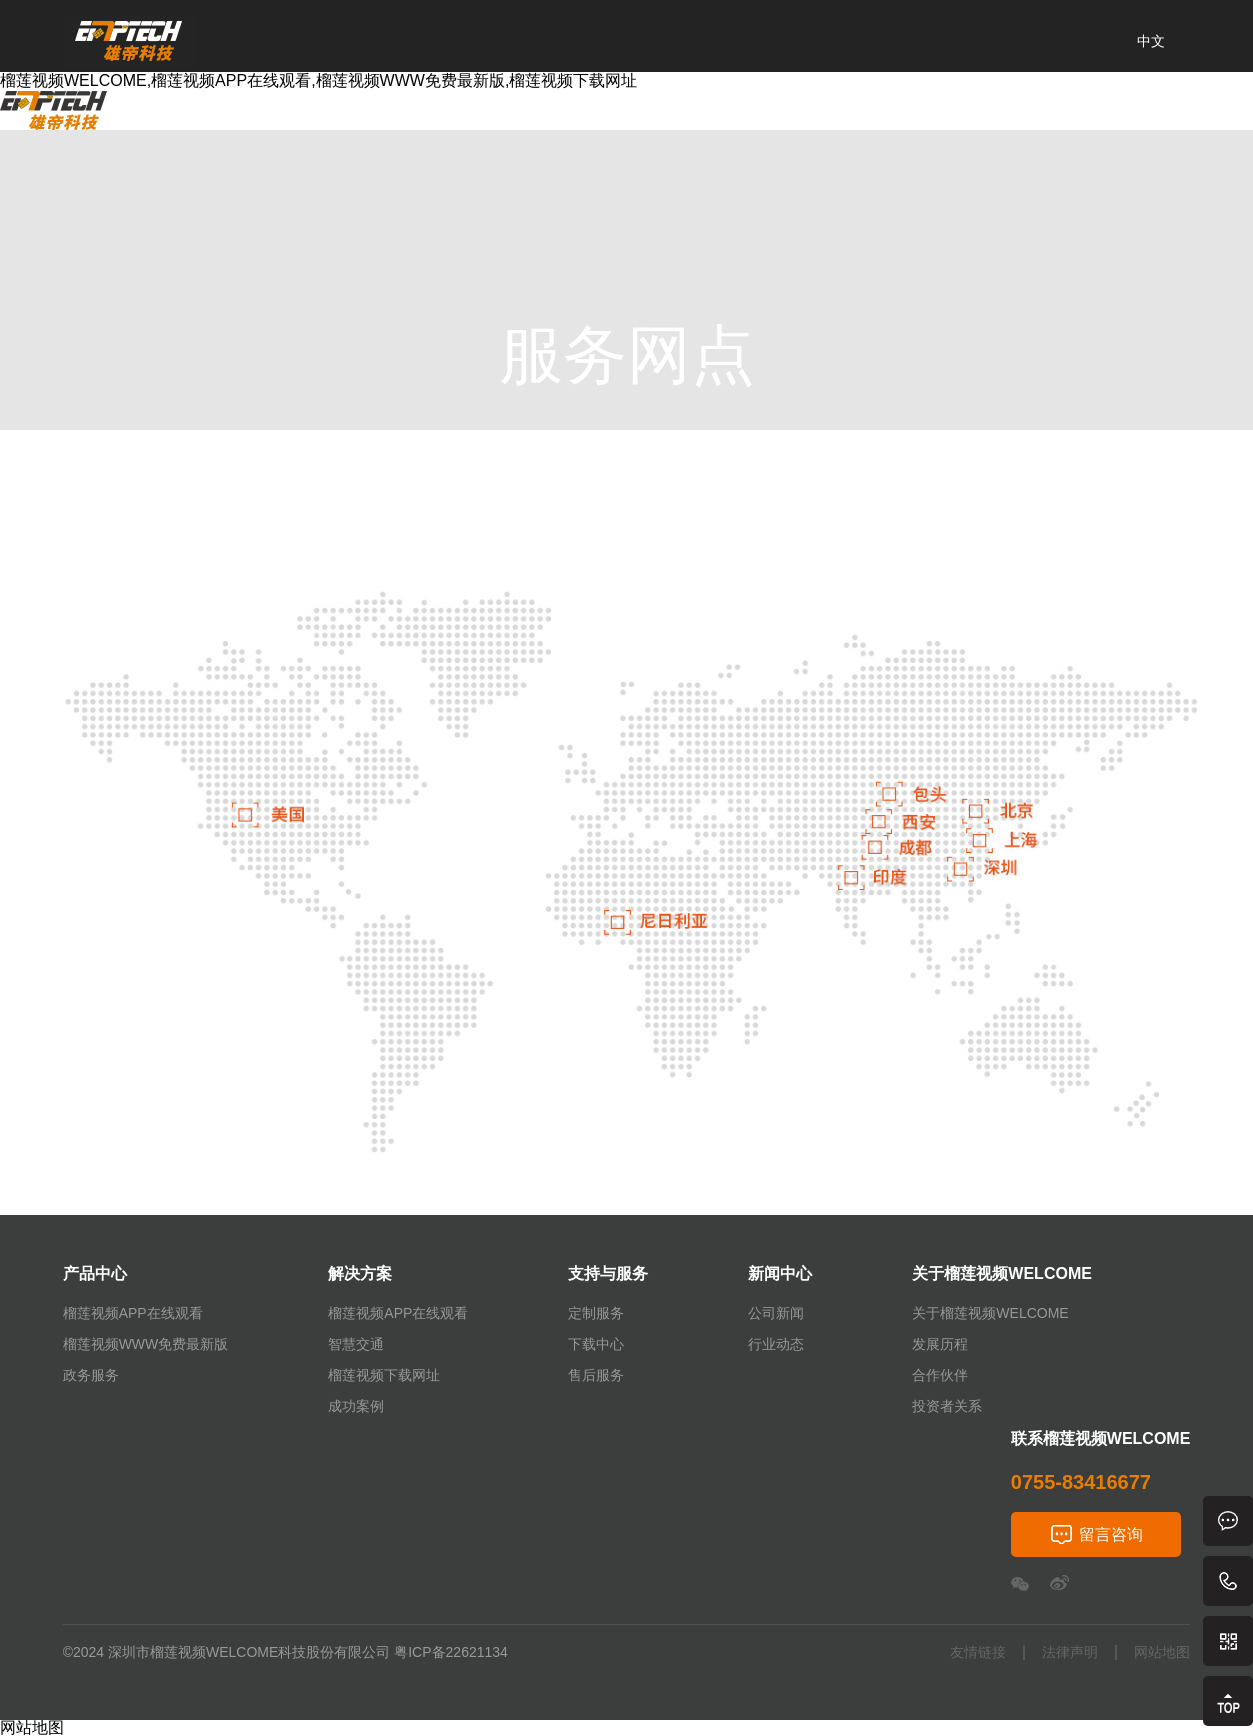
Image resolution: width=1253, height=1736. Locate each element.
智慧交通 (356, 1344)
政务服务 (91, 1375)
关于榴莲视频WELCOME (738, 119)
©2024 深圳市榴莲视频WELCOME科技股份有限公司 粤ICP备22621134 (285, 1652)
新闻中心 (577, 119)
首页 (161, 119)
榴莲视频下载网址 (384, 1375)
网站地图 (1162, 1652)
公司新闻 (776, 1313)
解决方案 (353, 119)
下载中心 (596, 1344)
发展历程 (940, 1344)
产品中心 (249, 119)
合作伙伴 (940, 1375)
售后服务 (596, 1375)
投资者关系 (947, 1406)
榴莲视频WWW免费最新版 (146, 1344)
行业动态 (776, 1344)
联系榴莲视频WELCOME (957, 119)
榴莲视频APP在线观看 (133, 1313)
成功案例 (356, 1406)
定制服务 (596, 1313)
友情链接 (978, 1652)
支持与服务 (465, 119)
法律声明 (1070, 1652)
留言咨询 (1111, 1534)
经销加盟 (1118, 119)
